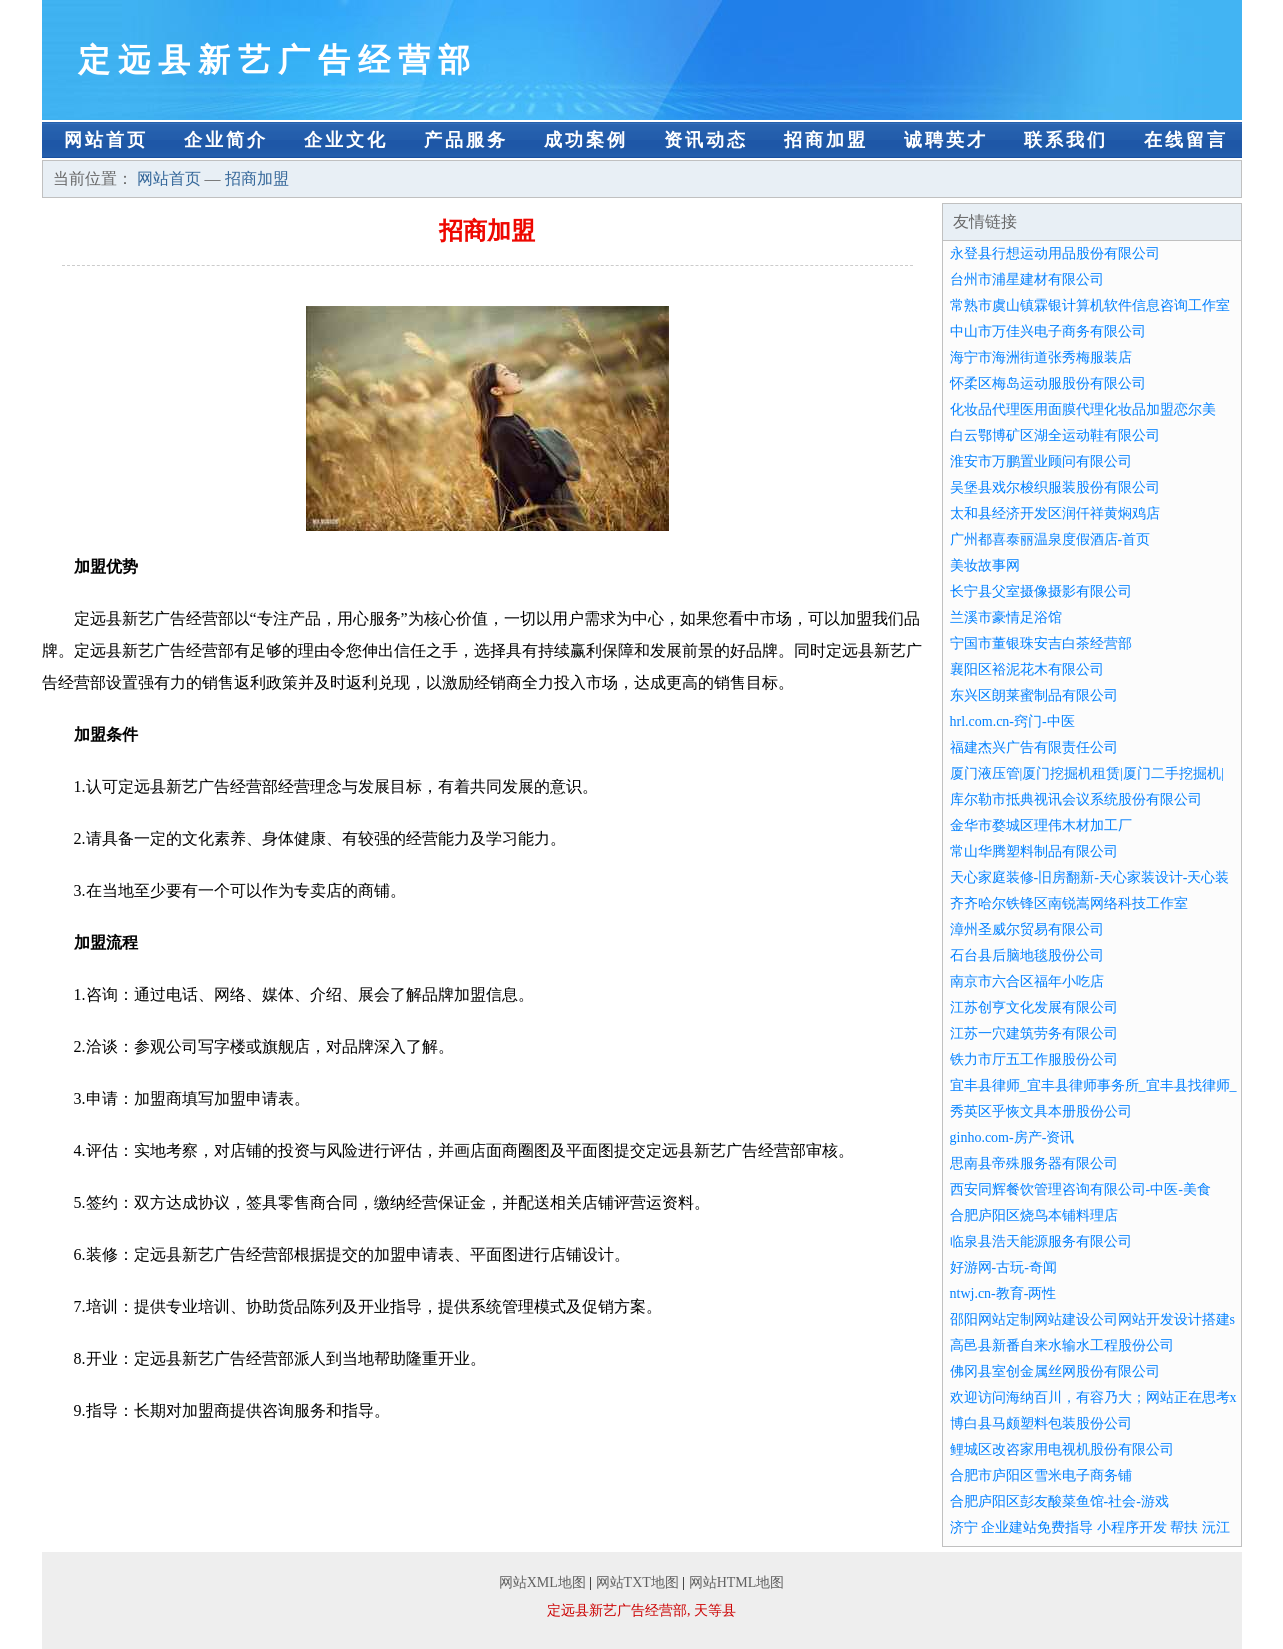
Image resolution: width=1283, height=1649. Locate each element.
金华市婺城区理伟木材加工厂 (1041, 825)
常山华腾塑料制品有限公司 (1034, 851)
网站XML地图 (542, 1582)
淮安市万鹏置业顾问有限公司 (1041, 461)
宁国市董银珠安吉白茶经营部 (1041, 643)
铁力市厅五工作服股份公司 (1034, 1059)
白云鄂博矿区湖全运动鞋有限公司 (1055, 435)
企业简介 (226, 140)
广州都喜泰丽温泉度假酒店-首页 (1050, 539)
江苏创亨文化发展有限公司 (1034, 1007)
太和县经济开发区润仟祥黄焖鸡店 (1055, 513)
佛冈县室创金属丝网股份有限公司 (1055, 1371)
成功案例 (586, 140)
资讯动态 (706, 140)
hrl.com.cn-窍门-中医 (1012, 721)
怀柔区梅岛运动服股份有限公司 (1048, 383)
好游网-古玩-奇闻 (1003, 1267)
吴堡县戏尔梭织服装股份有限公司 (1055, 487)
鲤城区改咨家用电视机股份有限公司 (1062, 1449)
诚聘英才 (946, 140)
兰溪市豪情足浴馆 (1006, 617)
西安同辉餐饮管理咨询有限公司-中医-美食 (1080, 1189)
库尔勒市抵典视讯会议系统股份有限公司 (1076, 799)
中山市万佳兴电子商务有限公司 (1048, 331)
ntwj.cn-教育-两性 (1003, 1293)
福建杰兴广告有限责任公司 (1034, 747)
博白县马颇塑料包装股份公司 (1041, 1423)
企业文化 (346, 140)
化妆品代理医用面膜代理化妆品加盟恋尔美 (1083, 409)
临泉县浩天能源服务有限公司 (1041, 1241)
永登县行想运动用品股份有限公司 (1055, 253)
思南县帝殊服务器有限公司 (1034, 1163)
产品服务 (466, 140)
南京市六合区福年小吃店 (1027, 981)
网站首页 (106, 140)
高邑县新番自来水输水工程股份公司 (1062, 1345)
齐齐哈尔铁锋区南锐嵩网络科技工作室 (1069, 903)
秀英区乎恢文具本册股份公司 (1041, 1111)
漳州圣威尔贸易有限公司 (1027, 929)
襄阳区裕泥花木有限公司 (1027, 669)
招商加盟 (826, 140)
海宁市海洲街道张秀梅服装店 (1041, 357)
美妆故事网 (985, 565)
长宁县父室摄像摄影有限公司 (1041, 591)
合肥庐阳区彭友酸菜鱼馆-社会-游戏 (1059, 1501)
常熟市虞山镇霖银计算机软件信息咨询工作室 (1090, 305)
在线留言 (1186, 140)
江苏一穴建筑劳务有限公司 (1034, 1033)
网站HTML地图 (737, 1582)
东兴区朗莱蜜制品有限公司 (1034, 695)
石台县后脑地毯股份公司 (1027, 955)
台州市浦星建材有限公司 (1027, 279)
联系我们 (1066, 140)
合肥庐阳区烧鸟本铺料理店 (1034, 1215)
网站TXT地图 (637, 1582)
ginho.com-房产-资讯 (1012, 1137)
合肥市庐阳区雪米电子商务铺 (1041, 1475)
